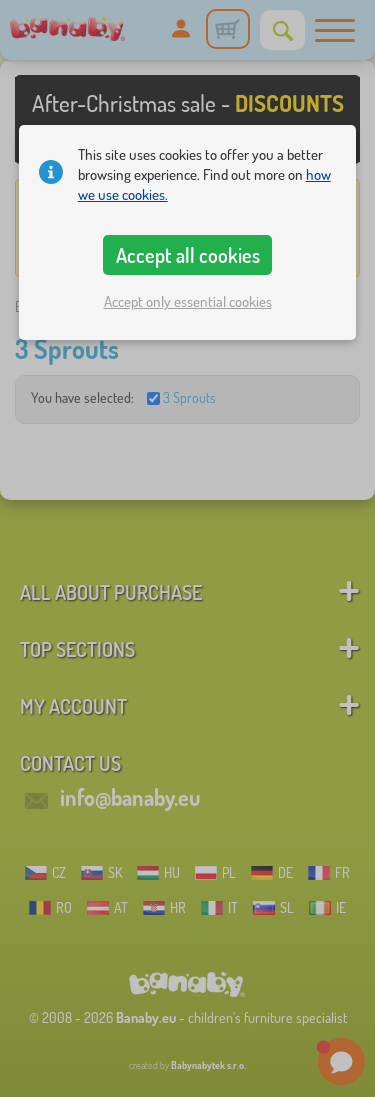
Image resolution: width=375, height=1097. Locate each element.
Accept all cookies (188, 255)
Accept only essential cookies (188, 301)
